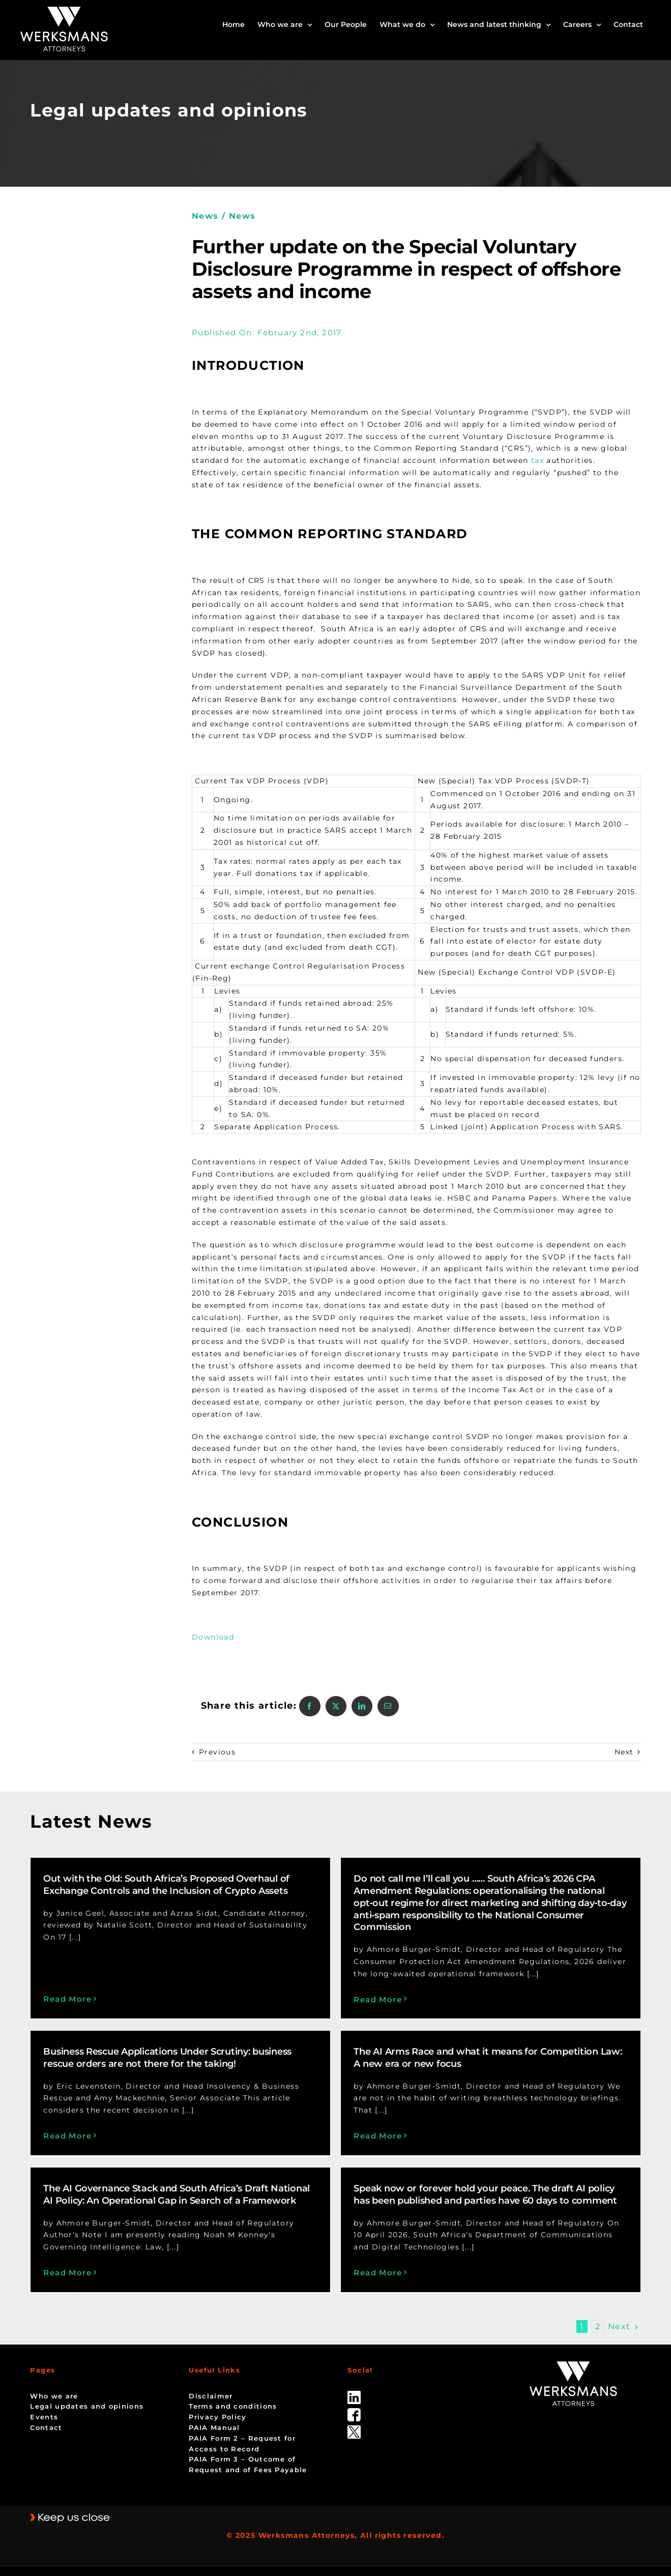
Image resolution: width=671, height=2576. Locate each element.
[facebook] (354, 2386)
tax (537, 460)
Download (214, 1637)
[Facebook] (310, 1706)
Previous (217, 1752)
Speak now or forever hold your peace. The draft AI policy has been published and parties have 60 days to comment (510, 2173)
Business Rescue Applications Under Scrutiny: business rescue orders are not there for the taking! (267, 2016)
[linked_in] (354, 2369)
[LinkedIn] (362, 1706)
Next (624, 1752)
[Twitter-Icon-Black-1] (354, 2403)
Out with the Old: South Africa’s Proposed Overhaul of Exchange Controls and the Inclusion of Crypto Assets (166, 1884)
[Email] (388, 1706)
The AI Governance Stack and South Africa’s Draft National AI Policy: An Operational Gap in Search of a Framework (227, 2173)
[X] (336, 1706)
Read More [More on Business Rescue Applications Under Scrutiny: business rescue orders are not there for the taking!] (167, 2094)
